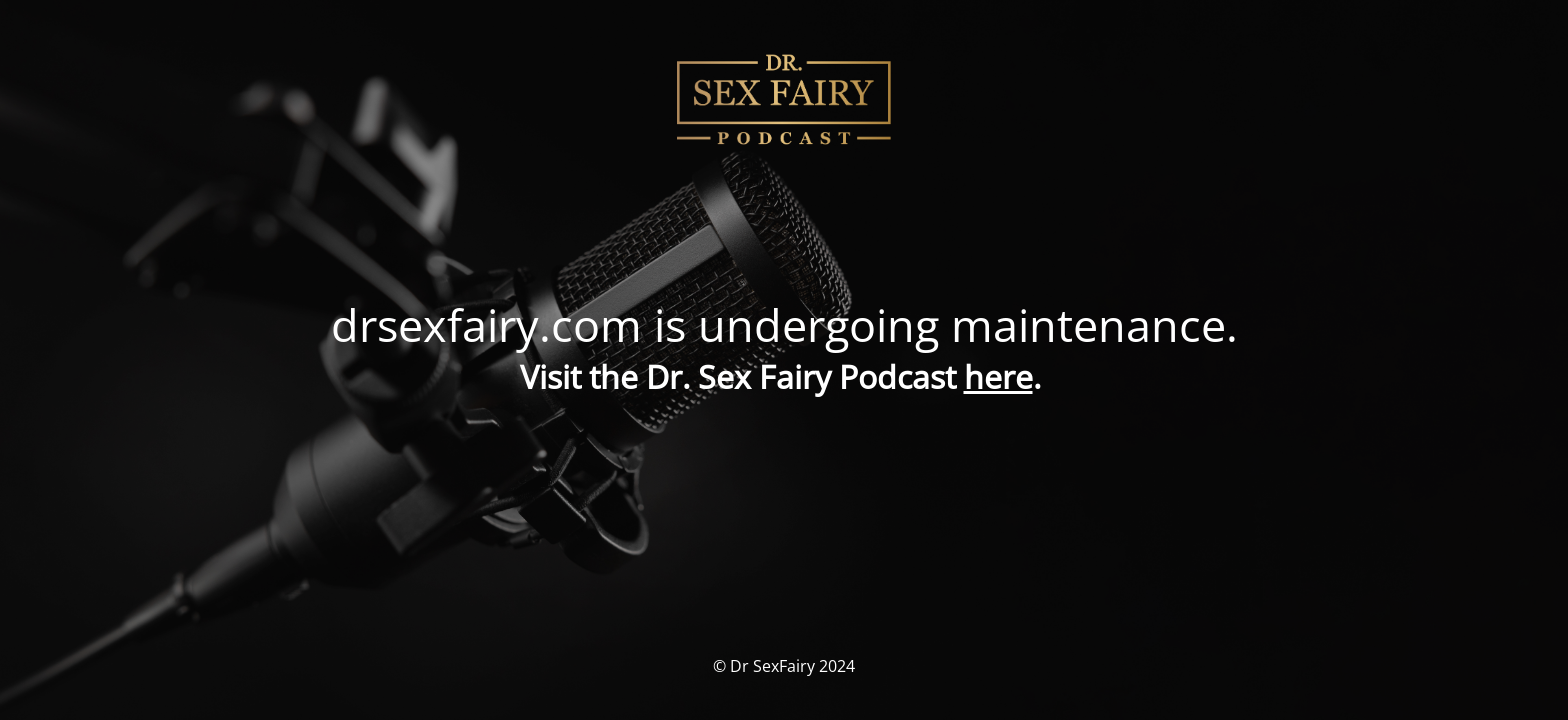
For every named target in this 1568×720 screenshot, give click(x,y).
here (998, 376)
